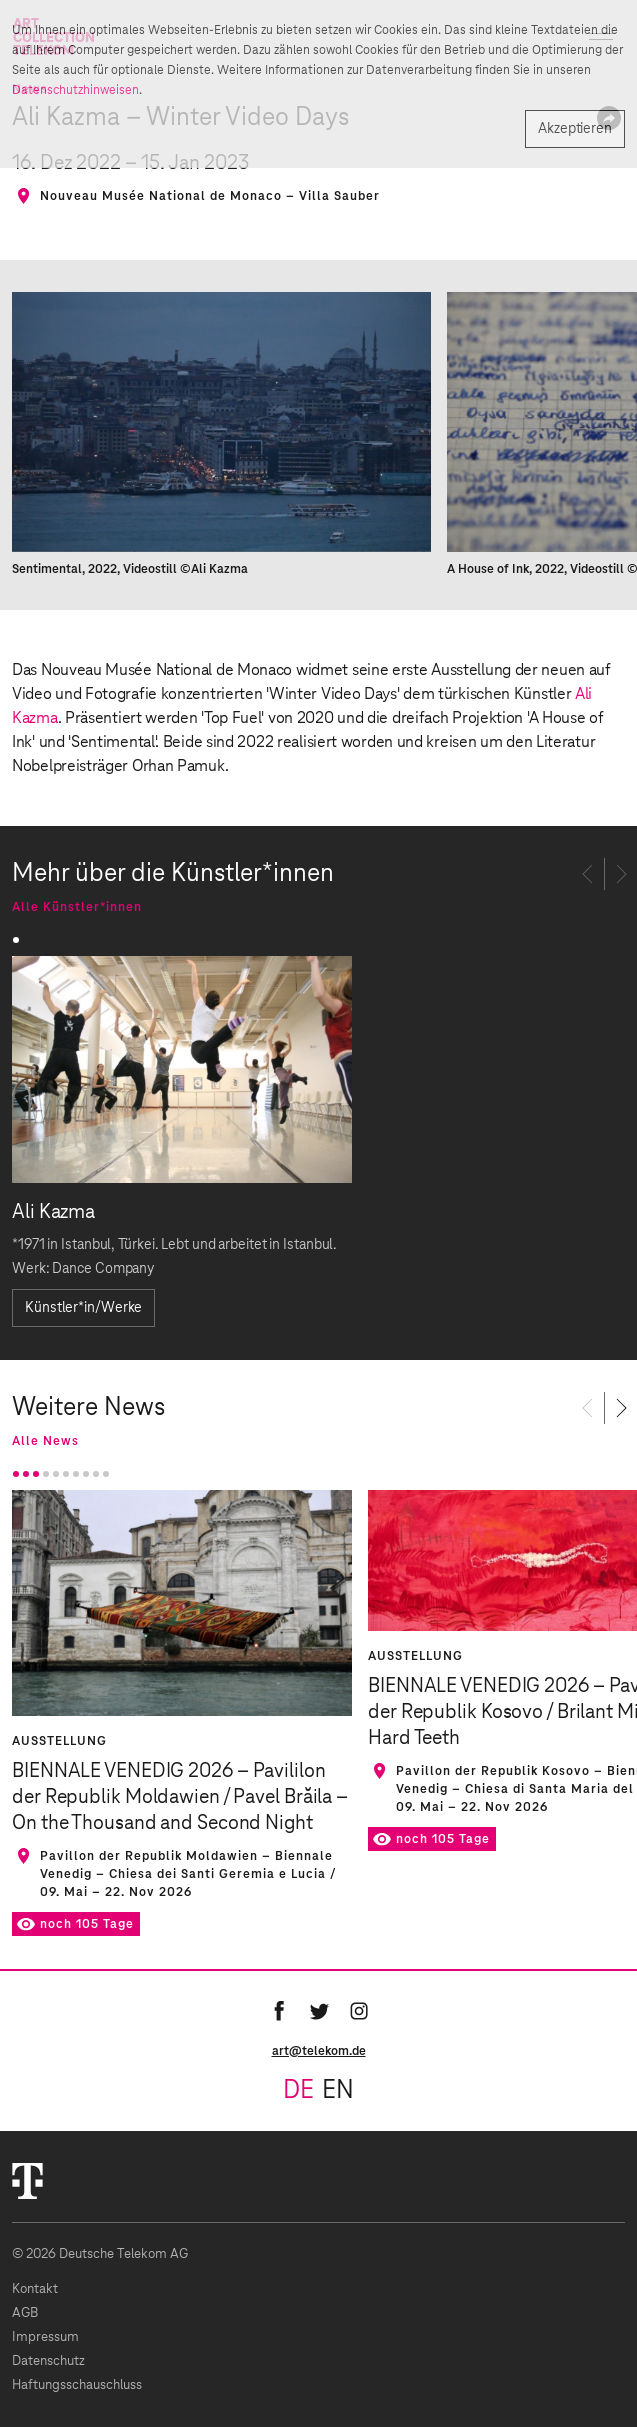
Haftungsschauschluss (77, 2385)
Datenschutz (48, 2361)
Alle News (45, 1441)
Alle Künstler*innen (77, 907)
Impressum (45, 2337)
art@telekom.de (319, 2051)
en (338, 2091)
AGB (25, 2313)
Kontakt (35, 2289)
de (298, 2091)
